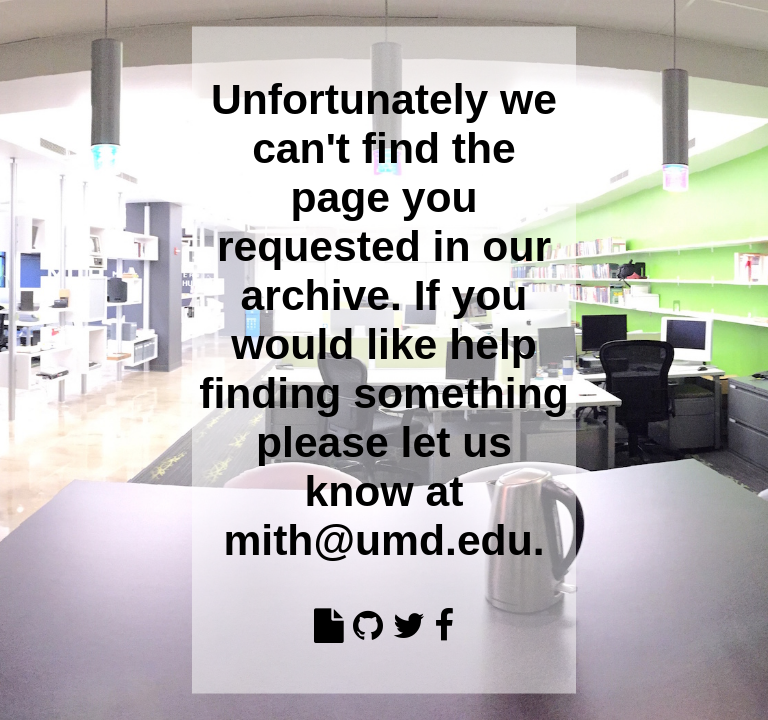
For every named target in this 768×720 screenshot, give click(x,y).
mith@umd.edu (377, 539)
